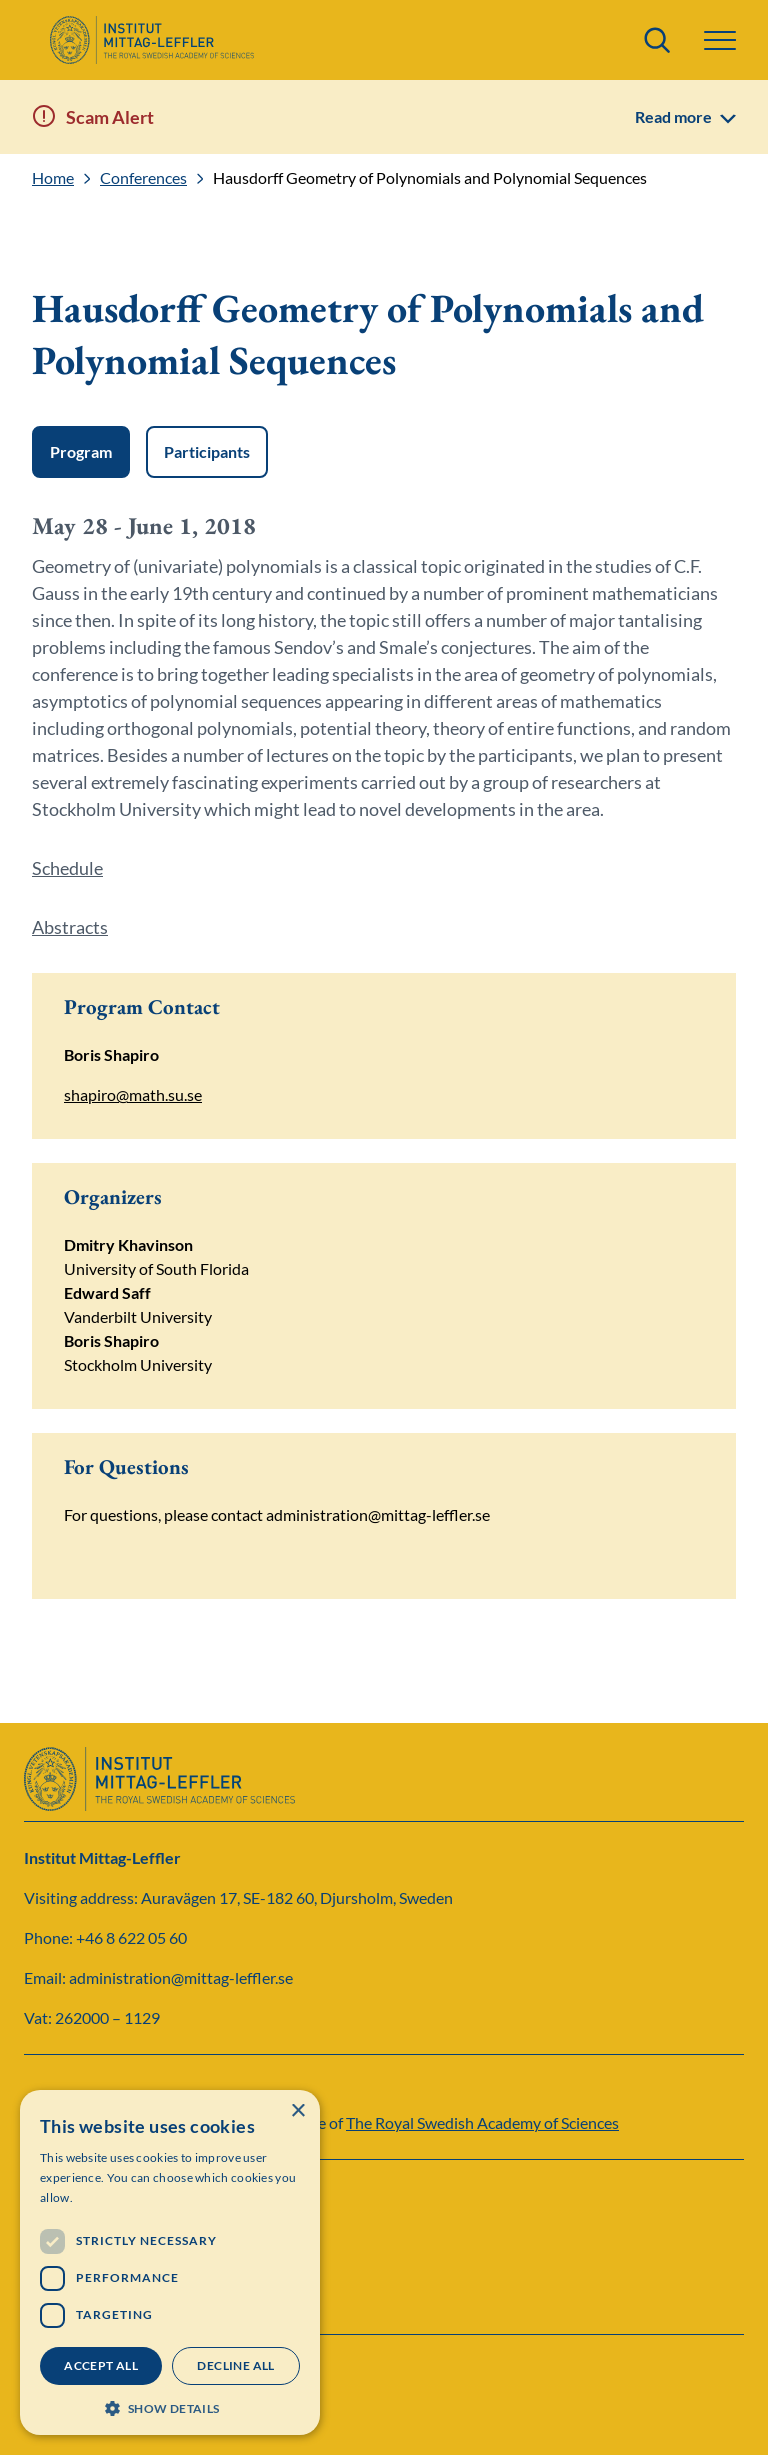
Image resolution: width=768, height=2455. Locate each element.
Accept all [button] (101, 2365)
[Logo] (151, 40)
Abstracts (70, 927)
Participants (207, 451)
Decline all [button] (235, 2365)
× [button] (297, 2111)
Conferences (143, 178)
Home (53, 178)
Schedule (67, 868)
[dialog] (170, 2262)
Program (81, 451)
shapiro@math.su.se (133, 1094)
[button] (720, 40)
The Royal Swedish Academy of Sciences (482, 2122)
